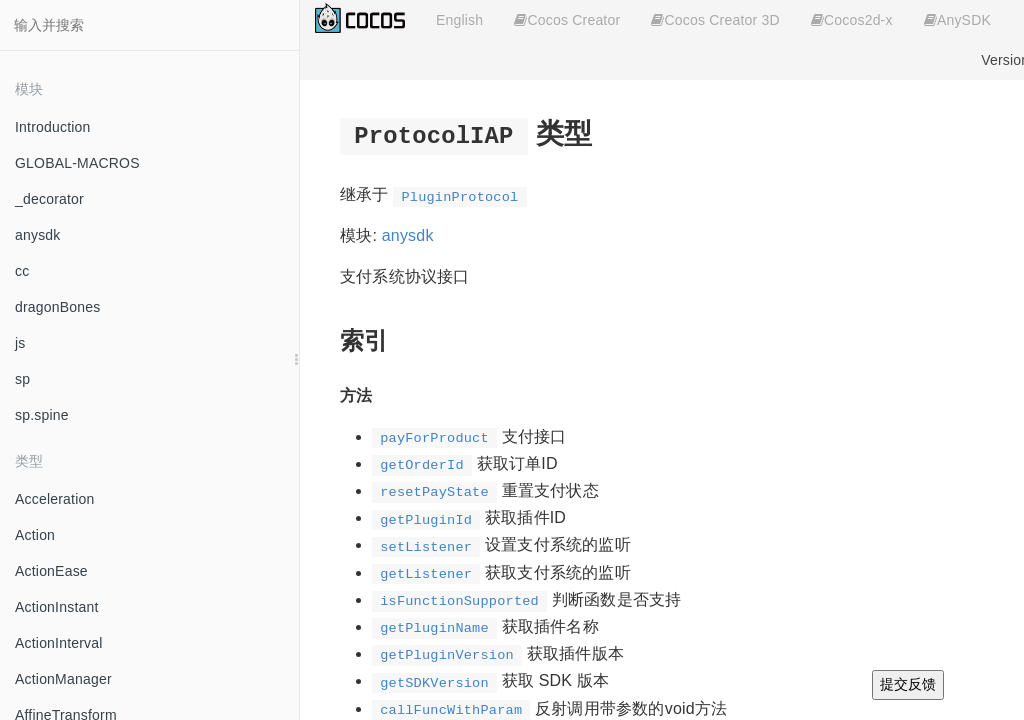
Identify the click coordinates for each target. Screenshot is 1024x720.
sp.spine (42, 415)
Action (35, 535)
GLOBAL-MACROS (77, 163)
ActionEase (51, 571)
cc (22, 271)
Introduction (53, 127)
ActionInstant (57, 607)
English (459, 20)
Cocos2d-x (852, 20)
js (20, 343)
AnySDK (957, 20)
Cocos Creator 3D (715, 20)
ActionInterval (59, 643)
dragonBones (58, 307)
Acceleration (54, 499)
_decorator (49, 199)
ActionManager (63, 679)
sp (22, 379)
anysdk (38, 235)
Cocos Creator (567, 20)
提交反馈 (908, 684)
